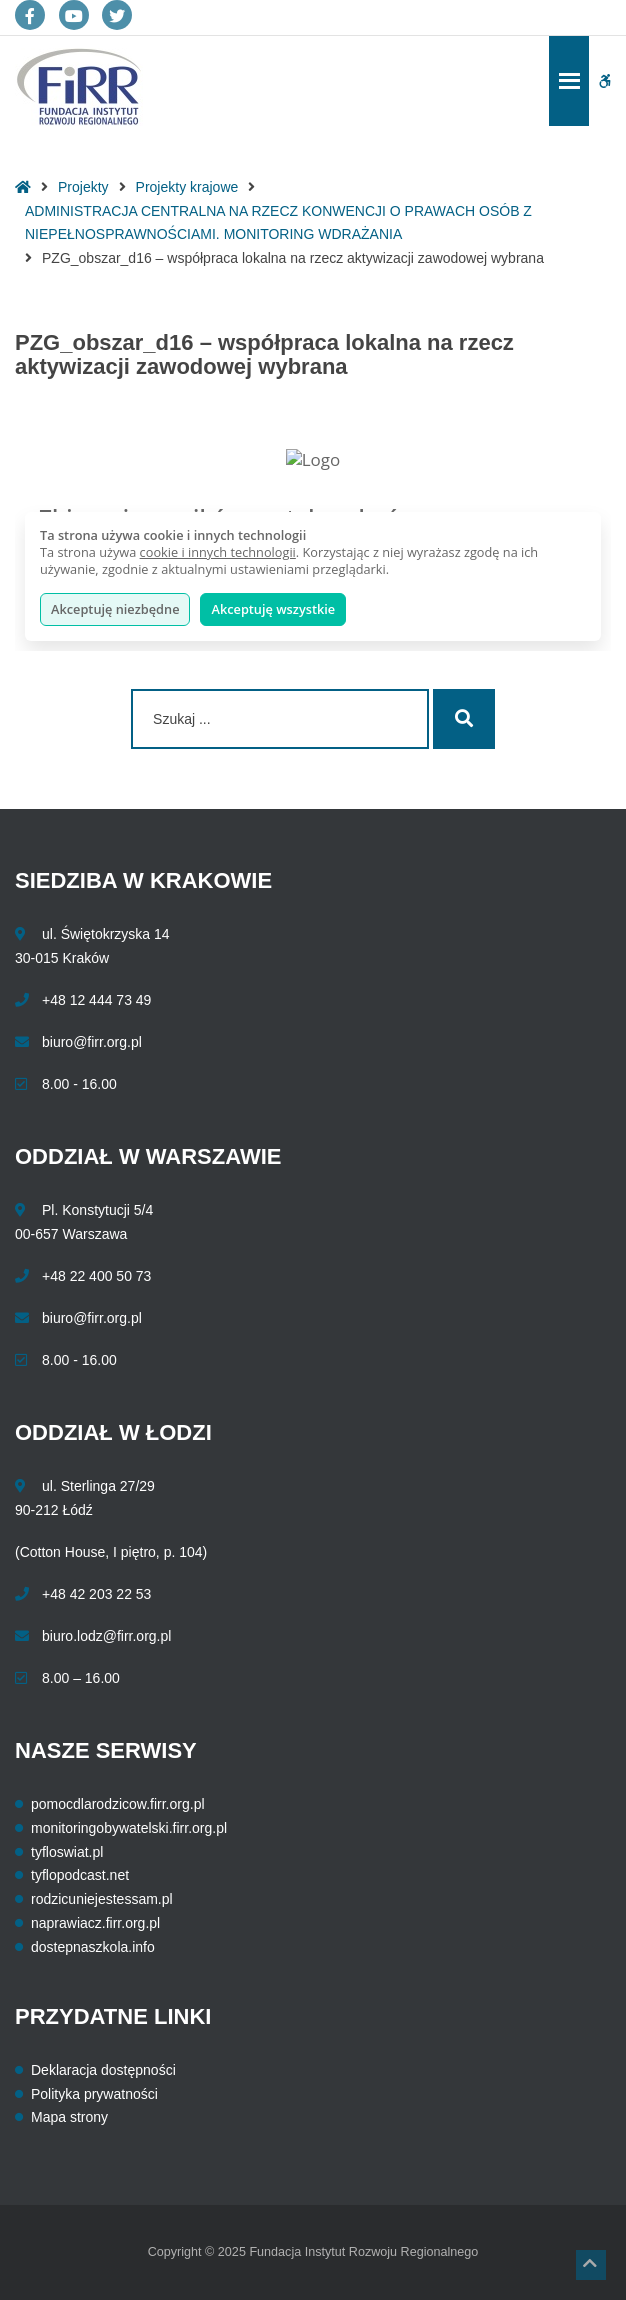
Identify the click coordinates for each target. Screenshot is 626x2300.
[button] (591, 2265)
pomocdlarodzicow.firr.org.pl (118, 1804)
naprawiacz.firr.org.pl (95, 1923)
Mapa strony (69, 2117)
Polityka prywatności (94, 2094)
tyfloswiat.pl (67, 1852)
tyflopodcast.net (80, 1875)
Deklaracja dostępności (103, 2070)
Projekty (83, 187)
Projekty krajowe (187, 187)
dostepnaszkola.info (93, 1947)
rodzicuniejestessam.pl (102, 1899)
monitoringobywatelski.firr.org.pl (129, 1828)
